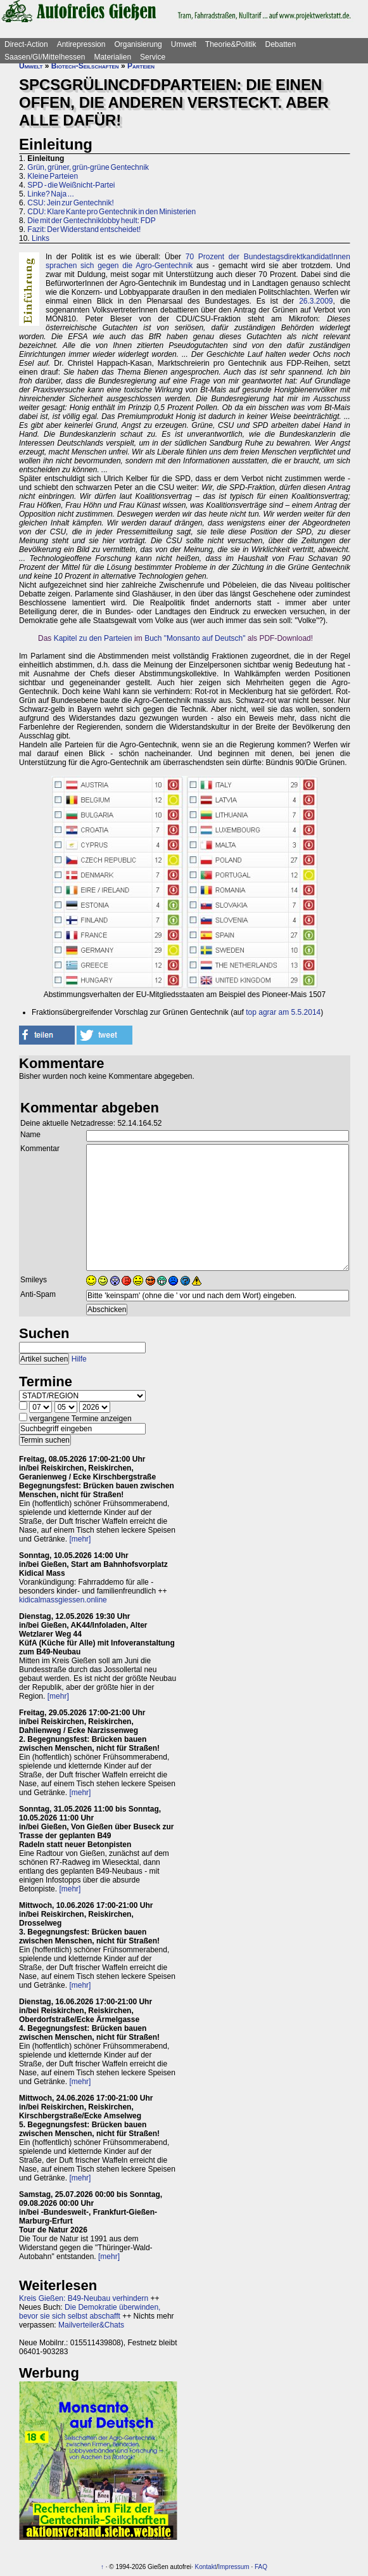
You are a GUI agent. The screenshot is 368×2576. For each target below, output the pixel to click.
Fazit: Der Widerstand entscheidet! (84, 229)
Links (40, 238)
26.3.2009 (316, 301)
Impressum (233, 2566)
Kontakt (206, 2566)
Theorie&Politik (231, 44)
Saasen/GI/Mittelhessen (44, 57)
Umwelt (183, 44)
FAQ (261, 2566)
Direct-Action (26, 44)
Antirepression (81, 44)
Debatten (280, 44)
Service (152, 57)
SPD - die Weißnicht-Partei (71, 185)
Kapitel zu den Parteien (93, 638)
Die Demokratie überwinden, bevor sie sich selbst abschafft (89, 2312)
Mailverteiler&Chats (91, 2325)
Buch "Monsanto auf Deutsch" (194, 638)
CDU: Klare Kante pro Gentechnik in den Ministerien (111, 211)
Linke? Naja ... (50, 194)
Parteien (141, 65)
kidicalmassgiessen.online (63, 1599)
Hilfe (79, 1359)
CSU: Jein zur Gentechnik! (70, 202)
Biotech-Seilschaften (85, 65)
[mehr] (80, 1539)
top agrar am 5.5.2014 (283, 1012)
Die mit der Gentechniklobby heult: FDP (91, 220)
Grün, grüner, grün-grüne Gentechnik (88, 167)
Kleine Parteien (52, 176)
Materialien (112, 57)
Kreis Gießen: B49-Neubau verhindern (83, 2298)
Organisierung (138, 44)
